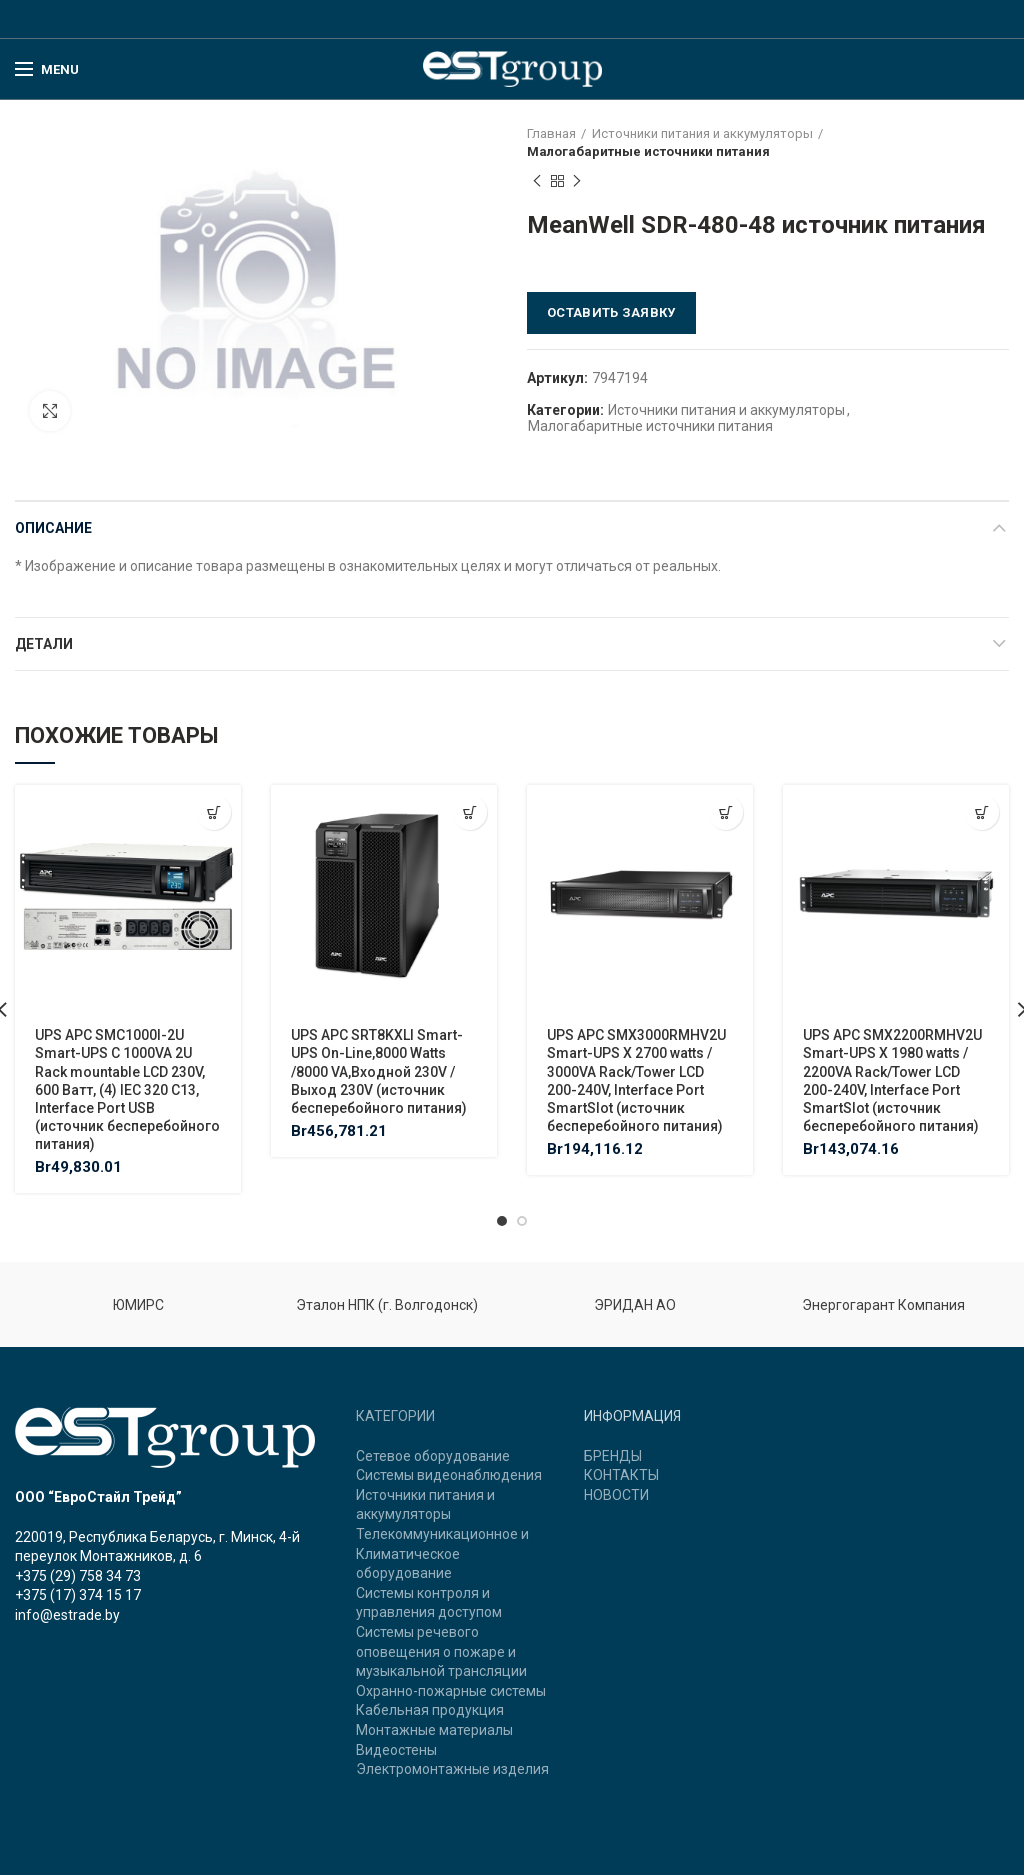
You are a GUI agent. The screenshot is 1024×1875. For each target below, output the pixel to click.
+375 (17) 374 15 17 (78, 1595)
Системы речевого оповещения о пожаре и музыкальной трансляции (441, 1651)
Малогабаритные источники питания (648, 151)
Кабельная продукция (430, 1710)
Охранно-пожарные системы (451, 1691)
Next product (577, 182)
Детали (44, 644)
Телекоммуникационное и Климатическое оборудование (442, 1553)
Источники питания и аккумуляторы (702, 133)
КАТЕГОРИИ (395, 1416)
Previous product (537, 182)
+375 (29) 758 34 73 (78, 1576)
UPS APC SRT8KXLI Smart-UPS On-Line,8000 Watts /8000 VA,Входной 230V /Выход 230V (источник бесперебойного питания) (379, 1071)
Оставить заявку (611, 312)
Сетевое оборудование (433, 1456)
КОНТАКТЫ (621, 1475)
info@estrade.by (67, 1615)
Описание (53, 528)
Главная (551, 133)
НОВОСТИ (616, 1495)
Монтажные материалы (434, 1730)
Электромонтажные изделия (452, 1769)
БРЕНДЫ (613, 1456)
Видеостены (396, 1750)
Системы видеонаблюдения (449, 1475)
